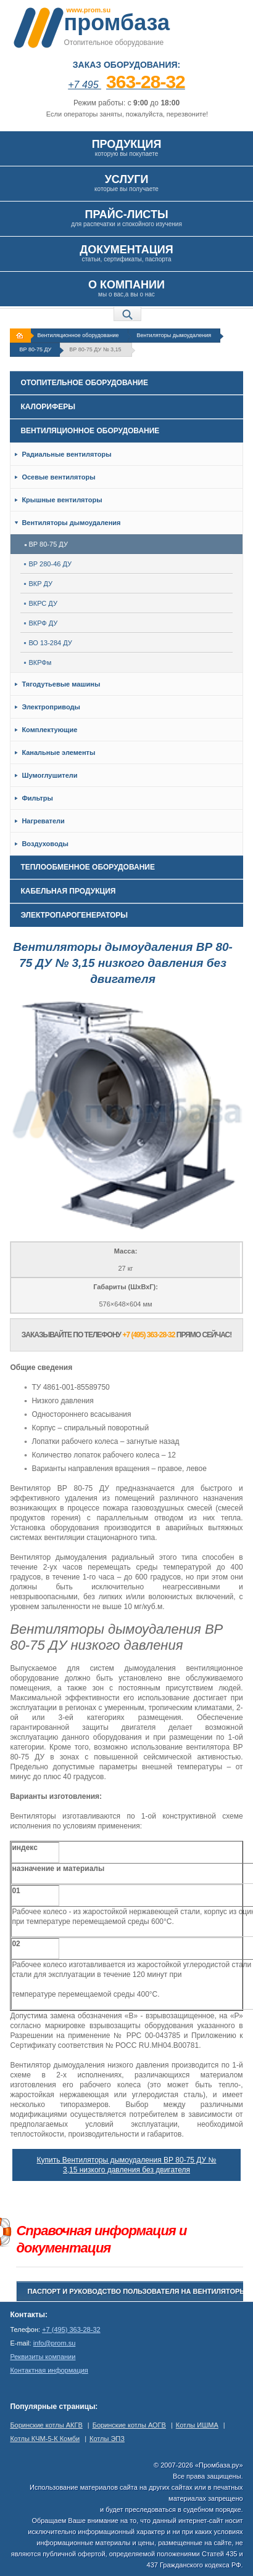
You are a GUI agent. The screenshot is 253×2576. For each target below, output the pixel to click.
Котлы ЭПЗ (107, 2438)
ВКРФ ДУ (40, 623)
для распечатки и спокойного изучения (126, 217)
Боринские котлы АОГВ (129, 2425)
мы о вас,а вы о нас (126, 288)
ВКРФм (37, 662)
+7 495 (126, 84)
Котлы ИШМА (197, 2425)
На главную (21, 335)
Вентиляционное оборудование (77, 335)
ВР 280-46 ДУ (48, 564)
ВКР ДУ (38, 583)
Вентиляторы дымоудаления (174, 335)
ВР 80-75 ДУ (35, 349)
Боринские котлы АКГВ (46, 2425)
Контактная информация (49, 2370)
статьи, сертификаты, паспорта (126, 253)
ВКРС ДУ (40, 603)
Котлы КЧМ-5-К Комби (45, 2438)
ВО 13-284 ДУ (48, 642)
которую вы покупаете (126, 147)
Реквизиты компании (42, 2356)
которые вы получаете (126, 182)
